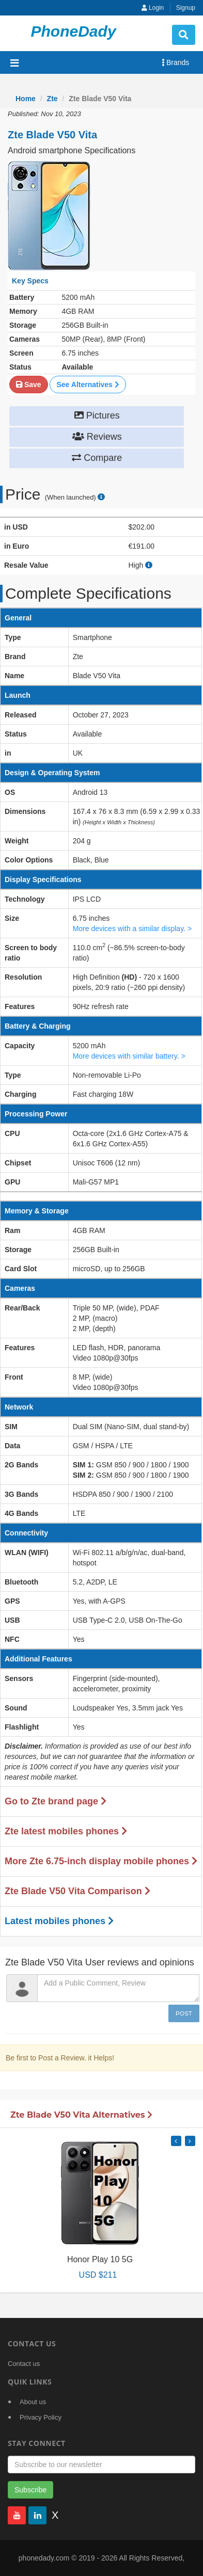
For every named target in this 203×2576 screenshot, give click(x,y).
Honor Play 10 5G (100, 2259)
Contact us (24, 2363)
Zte (52, 98)
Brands (175, 62)
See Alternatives (87, 384)
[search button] (183, 35)
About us (33, 2402)
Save (28, 384)
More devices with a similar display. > (132, 928)
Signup (185, 7)
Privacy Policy (40, 2417)
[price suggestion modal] (101, 497)
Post (184, 2013)
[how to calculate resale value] (148, 565)
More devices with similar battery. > (129, 1056)
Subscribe (30, 2490)
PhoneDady (73, 31)
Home (25, 98)
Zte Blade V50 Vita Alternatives (81, 2115)
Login (153, 7)
